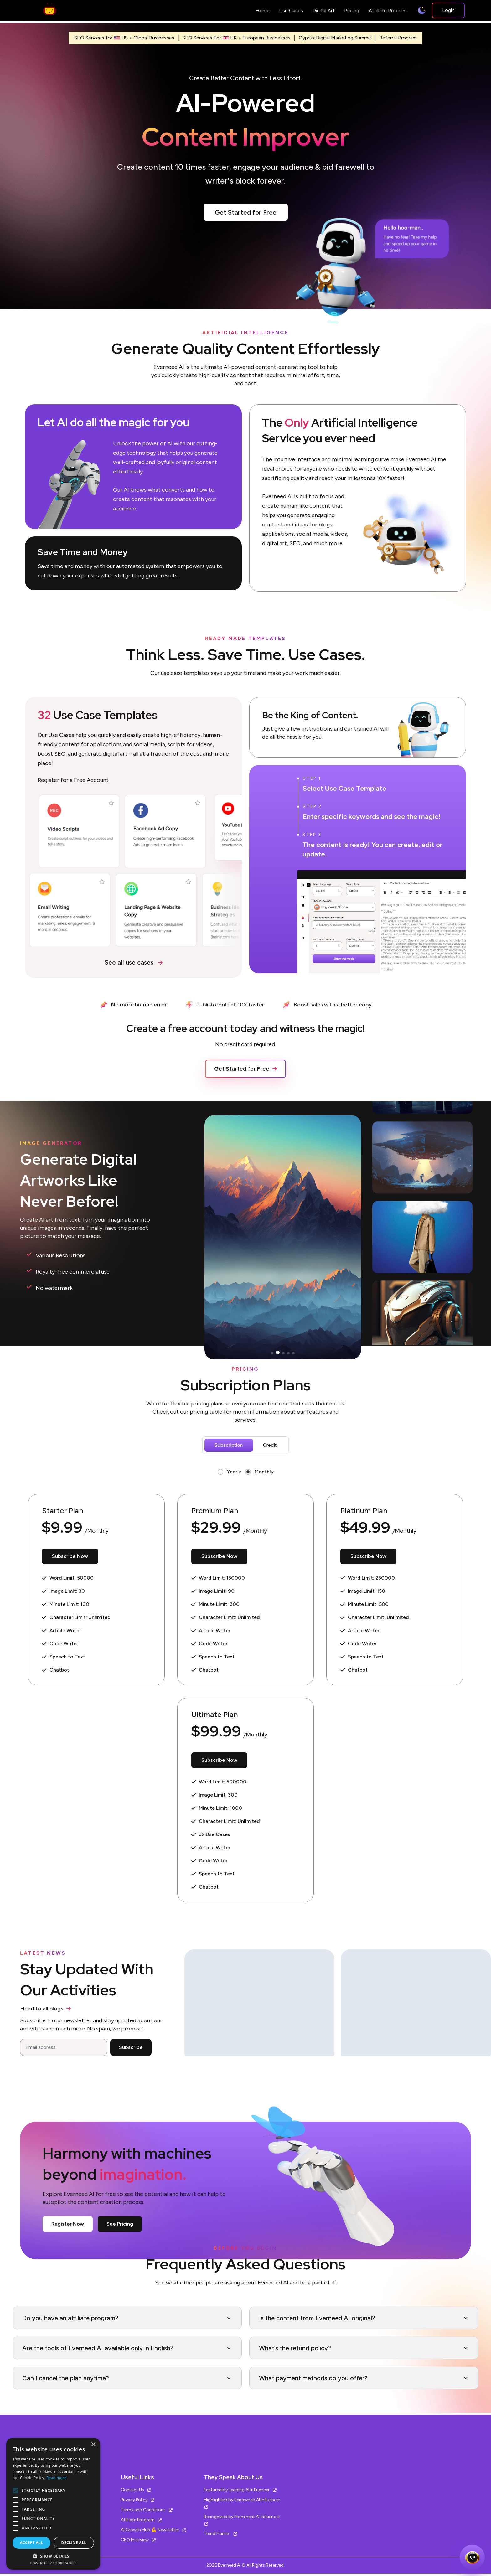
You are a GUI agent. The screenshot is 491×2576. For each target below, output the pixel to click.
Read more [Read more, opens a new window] (56, 2477)
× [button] (93, 2444)
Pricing (351, 10)
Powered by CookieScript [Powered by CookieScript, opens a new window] (53, 2563)
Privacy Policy (138, 2502)
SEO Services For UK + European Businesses (236, 36)
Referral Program (398, 36)
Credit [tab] (270, 1443)
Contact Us (136, 2492)
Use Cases (291, 10)
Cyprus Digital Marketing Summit (335, 36)
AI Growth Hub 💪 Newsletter (153, 2532)
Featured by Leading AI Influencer (240, 2492)
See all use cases (134, 960)
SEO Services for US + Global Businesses (124, 36)
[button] (272, 1351)
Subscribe (131, 2045)
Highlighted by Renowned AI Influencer (243, 2505)
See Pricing (119, 2228)
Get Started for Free (246, 210)
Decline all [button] (73, 2542)
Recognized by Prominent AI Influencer (243, 2522)
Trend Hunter (220, 2535)
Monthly (263, 1469)
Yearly (233, 1469)
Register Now (67, 2228)
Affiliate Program (388, 10)
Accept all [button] (31, 2542)
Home (263, 10)
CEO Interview (138, 2542)
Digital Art (324, 10)
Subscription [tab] (228, 1443)
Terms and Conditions (147, 2512)
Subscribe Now (70, 1554)
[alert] (53, 2504)
